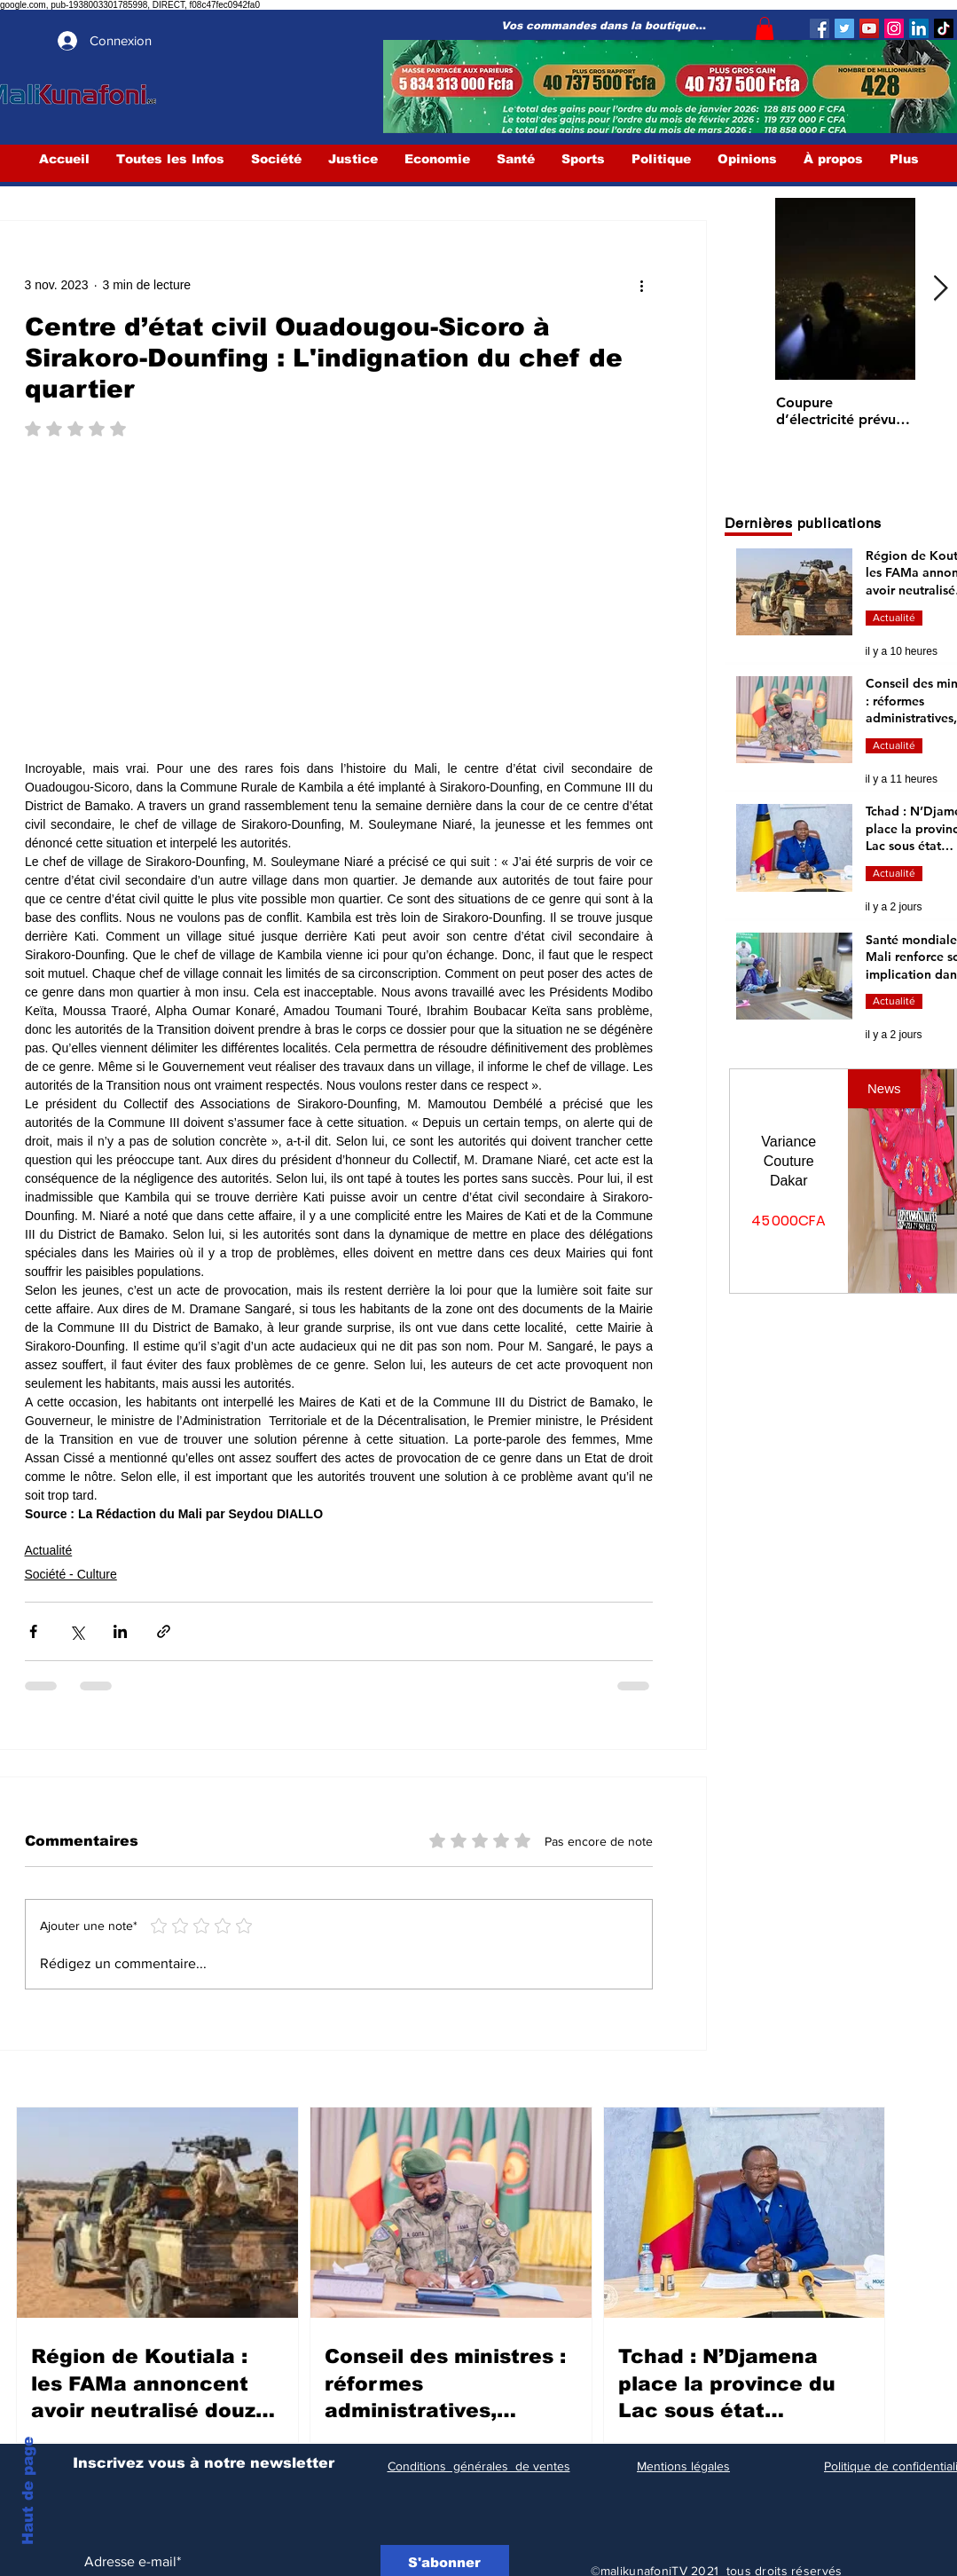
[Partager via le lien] (163, 1631)
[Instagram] (894, 28)
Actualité (49, 1550)
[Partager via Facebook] (33, 1631)
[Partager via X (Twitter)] (76, 1631)
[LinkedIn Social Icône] (919, 28)
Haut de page (28, 2491)
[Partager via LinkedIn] (120, 1631)
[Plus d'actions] (642, 284)
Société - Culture (71, 1574)
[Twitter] (844, 28)
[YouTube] (869, 28)
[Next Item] (941, 289)
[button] (764, 28)
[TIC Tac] (943, 28)
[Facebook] (819, 28)
